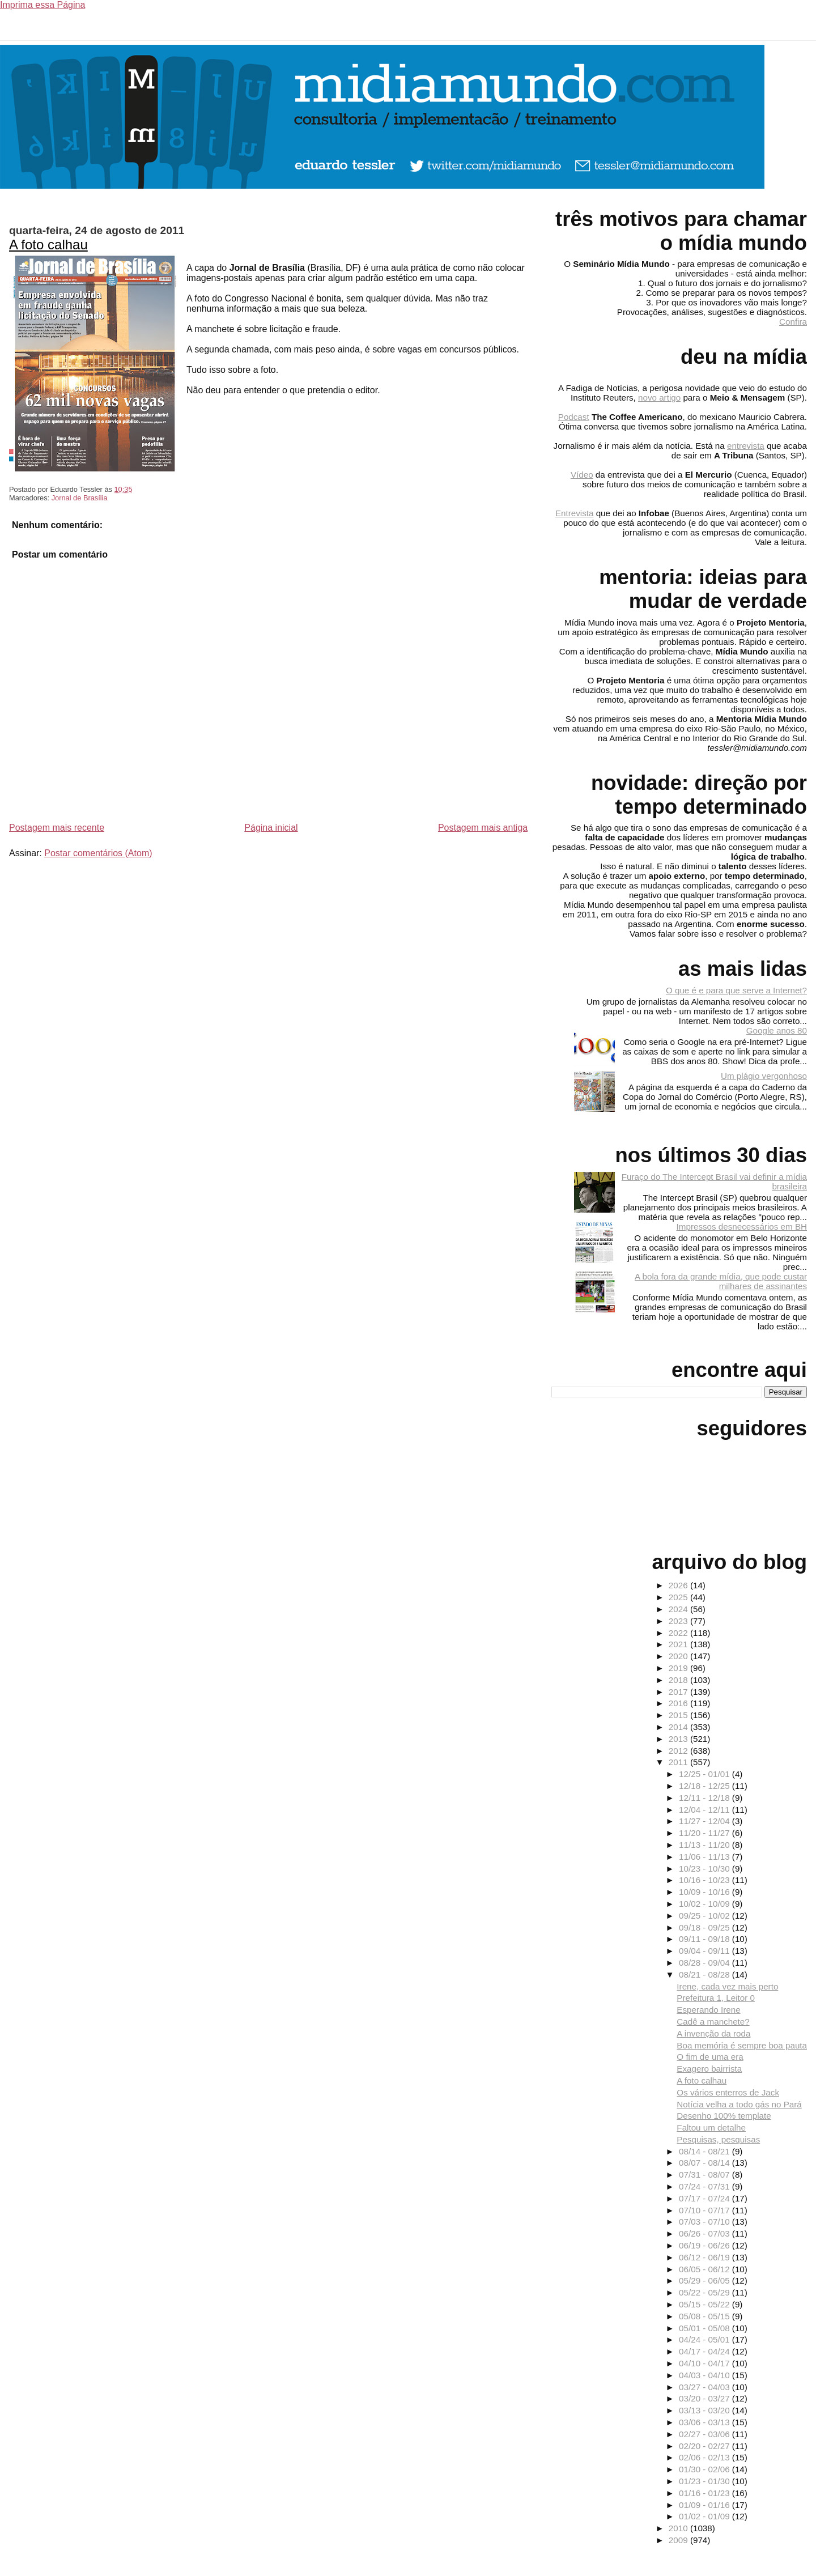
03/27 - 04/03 (705, 2387)
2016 (679, 1703)
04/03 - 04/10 (705, 2375)
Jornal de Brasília (80, 498)
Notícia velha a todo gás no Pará (739, 2104)
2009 (679, 2540)
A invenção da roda (713, 2033)
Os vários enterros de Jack (728, 2092)
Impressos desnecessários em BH (742, 1226)
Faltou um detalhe (711, 2127)
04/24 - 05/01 (705, 2339)
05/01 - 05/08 (705, 2328)
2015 (679, 1715)
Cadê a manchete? (713, 2021)
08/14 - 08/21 (705, 2151)
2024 (679, 1609)
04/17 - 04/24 (705, 2351)
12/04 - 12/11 (705, 1809)
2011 (679, 1762)
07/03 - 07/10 (705, 2221)
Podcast (573, 417)
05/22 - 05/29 (705, 2292)
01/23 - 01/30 (705, 2481)
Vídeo (582, 474)
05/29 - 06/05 (705, 2280)
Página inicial (271, 827)
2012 (679, 1750)
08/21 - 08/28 (705, 1974)
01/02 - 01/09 (705, 2516)
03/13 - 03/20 (705, 2410)
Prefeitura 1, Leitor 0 (716, 1998)
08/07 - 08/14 (705, 2162)
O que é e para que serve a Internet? (736, 990)
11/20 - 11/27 (705, 1833)
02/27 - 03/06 (705, 2434)
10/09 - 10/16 (705, 1892)
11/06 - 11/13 (705, 1856)
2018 (679, 1680)
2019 (679, 1668)
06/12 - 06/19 (705, 2257)
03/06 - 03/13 (705, 2422)
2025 (679, 1597)
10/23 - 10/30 (705, 1868)
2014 (679, 1727)
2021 (679, 1644)
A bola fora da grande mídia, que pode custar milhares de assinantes (721, 1281)
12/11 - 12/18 (705, 1798)
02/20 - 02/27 (705, 2446)
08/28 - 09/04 (705, 1962)
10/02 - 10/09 (705, 1903)
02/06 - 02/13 (705, 2457)
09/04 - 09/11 (705, 1951)
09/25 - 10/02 (705, 1915)
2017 (679, 1692)
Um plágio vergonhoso (764, 1076)
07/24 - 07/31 (705, 2186)
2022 (679, 1633)
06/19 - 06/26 (705, 2245)
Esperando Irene (708, 2009)
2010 (679, 2528)
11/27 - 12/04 (705, 1821)
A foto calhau (48, 244)
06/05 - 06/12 (705, 2269)
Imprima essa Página (42, 5)
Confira (793, 321)
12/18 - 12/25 (705, 1786)
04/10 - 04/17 (705, 2363)
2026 (679, 1585)
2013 (679, 1739)
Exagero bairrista (709, 2068)
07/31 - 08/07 (705, 2174)
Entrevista (574, 513)
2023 (679, 1621)
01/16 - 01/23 (705, 2493)
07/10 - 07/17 (705, 2210)
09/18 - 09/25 (705, 1927)
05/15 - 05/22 (705, 2304)
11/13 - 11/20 (705, 1845)
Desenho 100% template (724, 2115)
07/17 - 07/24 (705, 2198)
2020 (679, 1656)
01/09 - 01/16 (705, 2505)
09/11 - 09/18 (705, 1939)
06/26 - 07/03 (705, 2233)
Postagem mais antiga (483, 827)
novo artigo (659, 397)
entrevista (745, 445)
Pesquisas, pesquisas (718, 2139)
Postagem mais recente (56, 827)
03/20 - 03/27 (705, 2398)
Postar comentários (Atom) (98, 853)
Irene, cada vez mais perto (727, 1986)
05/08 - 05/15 (705, 2316)
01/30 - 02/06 (705, 2469)
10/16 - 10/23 (705, 1880)
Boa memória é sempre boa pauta (742, 2045)
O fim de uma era (710, 2056)
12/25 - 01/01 (705, 1774)
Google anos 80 (776, 1030)
